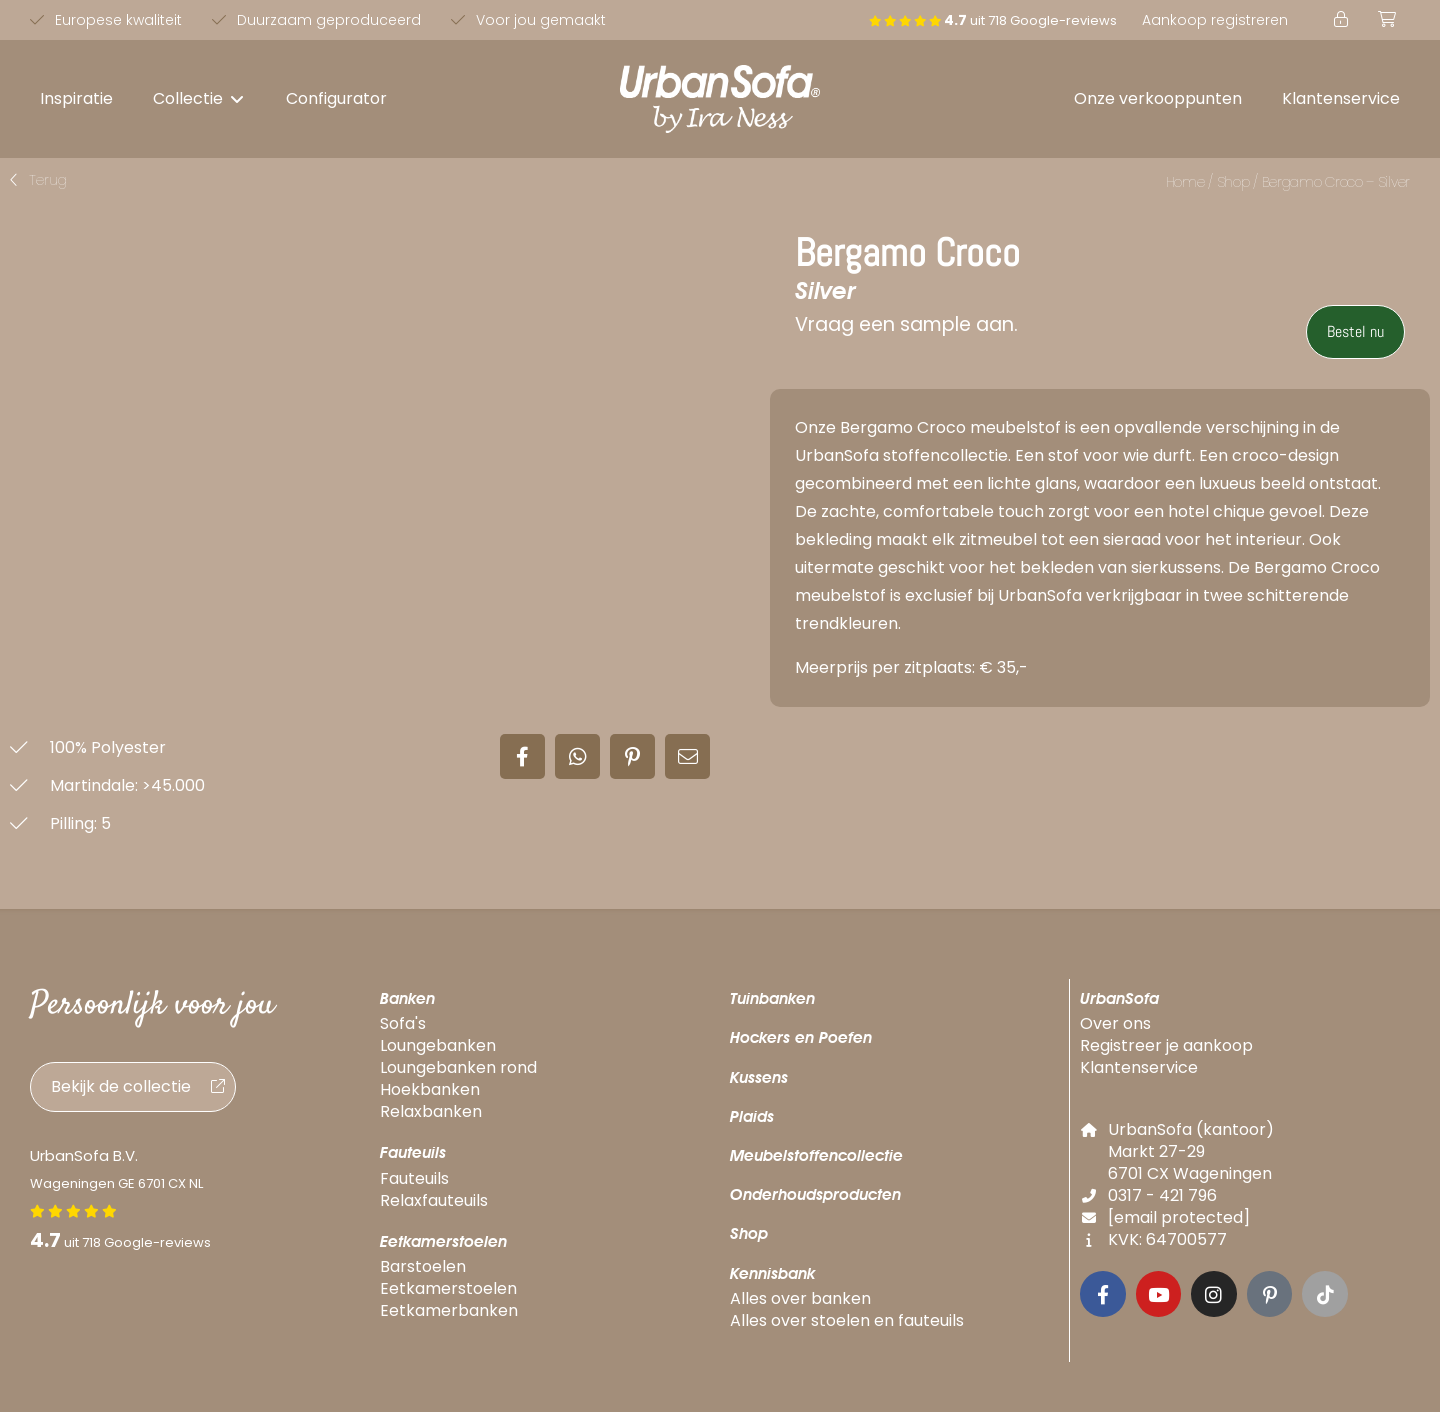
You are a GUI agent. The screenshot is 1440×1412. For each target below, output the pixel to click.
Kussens (759, 1077)
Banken (407, 998)
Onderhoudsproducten (815, 1194)
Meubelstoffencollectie (816, 1155)
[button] (199, 99)
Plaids (752, 1116)
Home (1185, 182)
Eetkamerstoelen (443, 1241)
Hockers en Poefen (801, 1037)
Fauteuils (413, 1152)
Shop (1233, 182)
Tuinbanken (772, 998)
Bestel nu (1355, 331)
